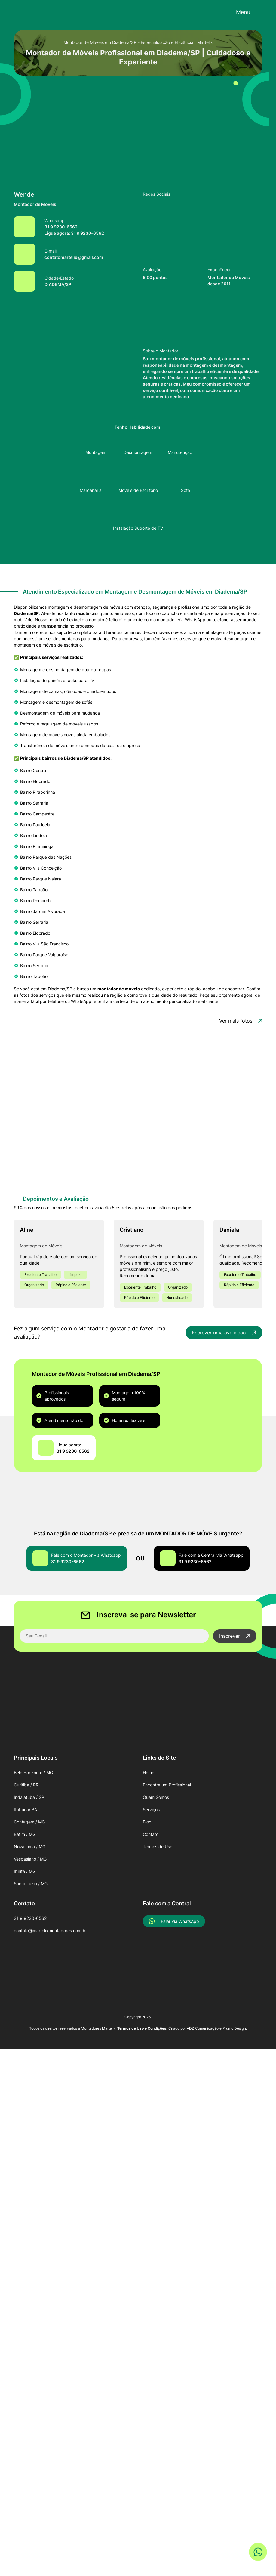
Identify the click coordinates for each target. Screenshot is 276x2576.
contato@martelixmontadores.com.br (50, 1930)
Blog (147, 1821)
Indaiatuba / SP (29, 1797)
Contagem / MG (29, 1821)
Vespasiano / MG (30, 1858)
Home (148, 1772)
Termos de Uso (157, 1846)
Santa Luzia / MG (31, 1883)
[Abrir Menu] (248, 12)
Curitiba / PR (26, 1784)
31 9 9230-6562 (30, 1918)
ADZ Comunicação (203, 2028)
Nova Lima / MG (29, 1846)
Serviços (151, 1809)
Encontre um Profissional (167, 1784)
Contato (150, 1834)
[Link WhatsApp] (258, 2549)
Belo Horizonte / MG (33, 1772)
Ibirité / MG (24, 1871)
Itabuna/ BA (25, 1809)
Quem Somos (156, 1797)
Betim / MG (24, 1834)
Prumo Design (234, 2028)
